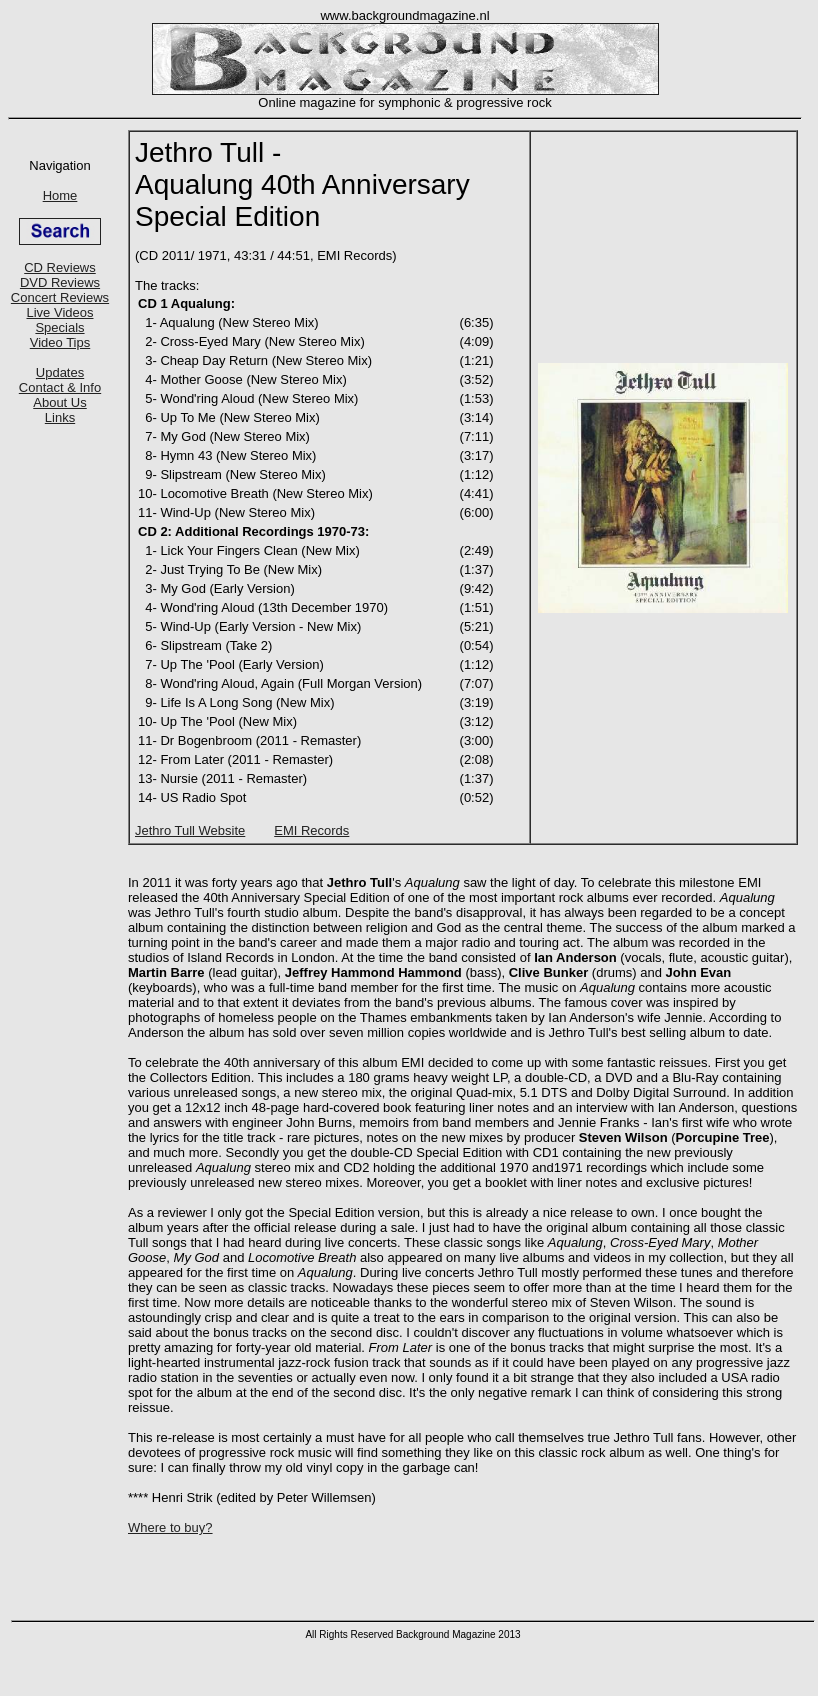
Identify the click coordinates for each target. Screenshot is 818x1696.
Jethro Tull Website (190, 830)
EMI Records (311, 830)
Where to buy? (170, 1527)
